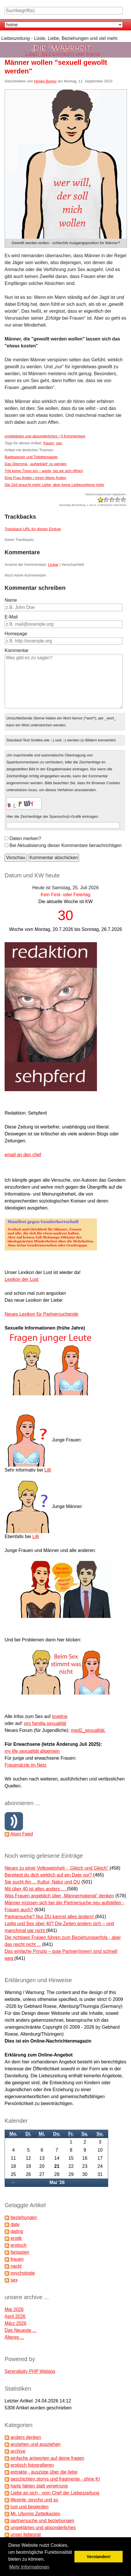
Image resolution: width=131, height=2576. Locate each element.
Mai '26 (57, 2182)
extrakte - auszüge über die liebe (43, 2472)
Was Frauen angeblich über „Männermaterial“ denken (59, 1895)
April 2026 (15, 2316)
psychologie (22, 2273)
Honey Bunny (45, 81)
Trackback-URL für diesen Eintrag (33, 529)
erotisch (18, 2245)
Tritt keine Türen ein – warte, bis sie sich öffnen (44, 471)
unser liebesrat (25, 2534)
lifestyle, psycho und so (34, 2499)
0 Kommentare (73, 436)
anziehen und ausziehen (35, 2444)
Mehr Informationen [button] (29, 2566)
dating (16, 2231)
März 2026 (16, 2323)
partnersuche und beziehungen (42, 2520)
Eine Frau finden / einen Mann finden (35, 478)
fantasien (19, 2252)
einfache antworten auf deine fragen (47, 2458)
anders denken (25, 2437)
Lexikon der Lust (21, 1279)
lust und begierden (29, 2506)
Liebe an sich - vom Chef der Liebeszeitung (54, 2492)
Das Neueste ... (20, 2330)
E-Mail (11, 616)
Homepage (16, 633)
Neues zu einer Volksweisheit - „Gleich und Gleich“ (57, 1868)
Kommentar (17, 650)
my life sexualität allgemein (32, 1751)
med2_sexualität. (88, 1730)
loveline (60, 1716)
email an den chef (23, 1154)
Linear (53, 564)
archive (17, 2451)
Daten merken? (25, 838)
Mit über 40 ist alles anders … (36, 1888)
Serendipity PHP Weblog (30, 2371)
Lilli (47, 1469)
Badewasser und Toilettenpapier (31, 457)
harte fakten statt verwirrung (39, 2485)
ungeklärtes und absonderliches (32, 436)
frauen (48, 443)
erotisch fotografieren (32, 2465)
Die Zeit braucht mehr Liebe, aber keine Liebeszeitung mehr (54, 485)
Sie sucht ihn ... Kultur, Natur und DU (42, 1881)
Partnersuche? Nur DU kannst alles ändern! (50, 1916)
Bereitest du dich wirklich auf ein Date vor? (49, 1874)
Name (11, 600)
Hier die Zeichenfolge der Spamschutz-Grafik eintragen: (52, 816)
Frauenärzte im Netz (25, 1765)
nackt (15, 2266)
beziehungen (23, 2217)
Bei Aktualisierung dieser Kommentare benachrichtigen (66, 845)
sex (59, 443)
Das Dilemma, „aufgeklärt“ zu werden (36, 464)
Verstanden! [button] (99, 2556)
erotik (16, 2238)
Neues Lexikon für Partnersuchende (41, 1314)
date (14, 2224)
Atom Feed (21, 1833)
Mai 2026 (14, 2309)
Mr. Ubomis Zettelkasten (35, 2513)
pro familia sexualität (45, 1723)
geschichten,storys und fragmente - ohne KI (55, 2478)
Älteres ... (14, 2337)
